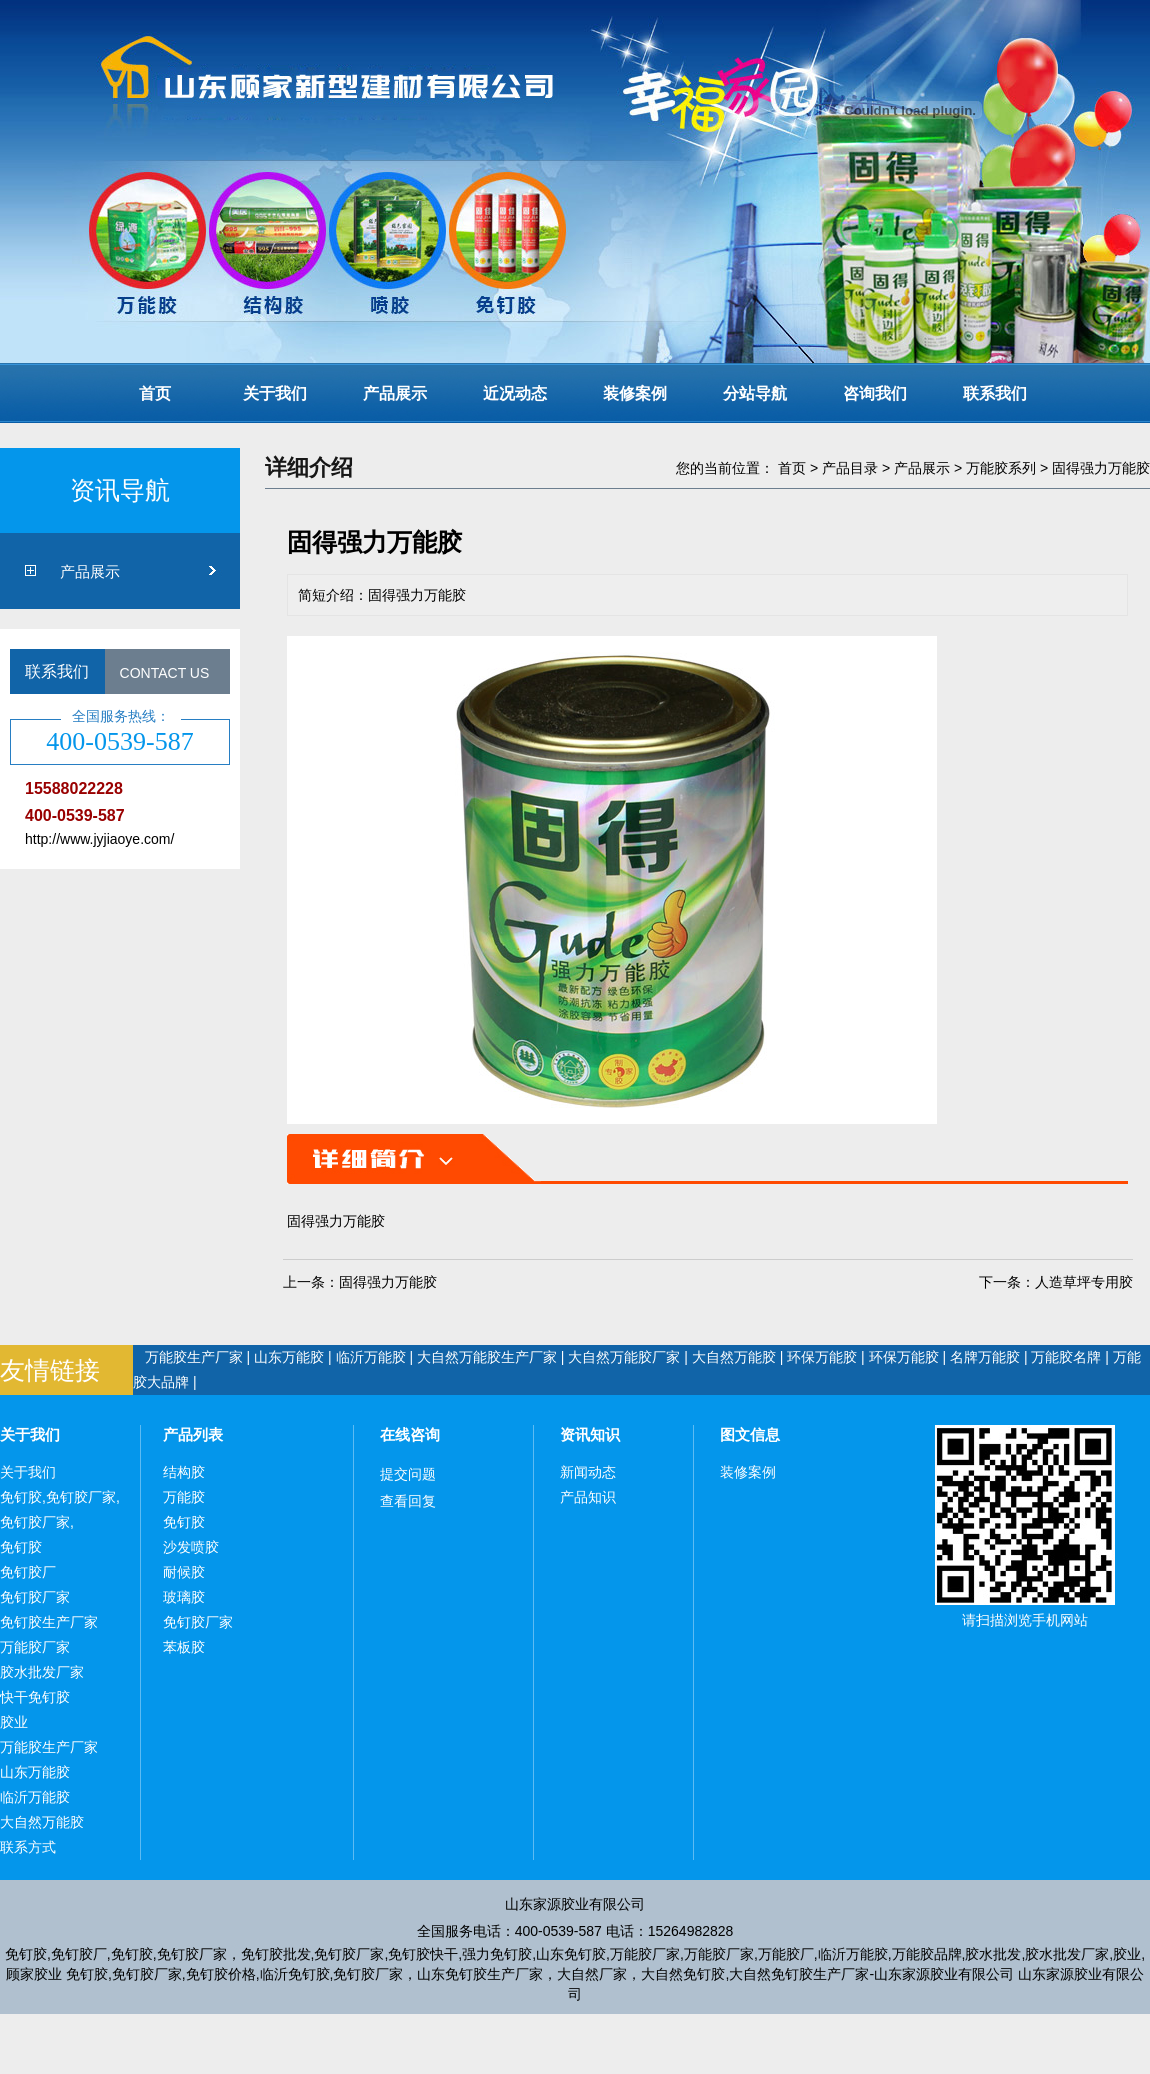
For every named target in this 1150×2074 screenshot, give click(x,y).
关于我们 (275, 393)
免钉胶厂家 (35, 1597)
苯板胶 (184, 1647)
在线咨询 (410, 1434)
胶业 (14, 1722)
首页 (155, 393)
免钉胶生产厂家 (49, 1622)
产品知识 (588, 1497)
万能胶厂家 (35, 1647)
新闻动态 (588, 1472)
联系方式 (28, 1847)
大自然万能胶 (734, 1357)
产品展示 (395, 393)
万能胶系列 (1001, 468)
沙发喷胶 (191, 1547)
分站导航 (755, 393)
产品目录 (850, 468)
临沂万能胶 (371, 1357)
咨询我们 (875, 393)
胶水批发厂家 (42, 1672)
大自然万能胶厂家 (624, 1357)
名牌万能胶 (985, 1357)
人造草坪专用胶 (1084, 1282)
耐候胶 (184, 1572)
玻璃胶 (184, 1597)
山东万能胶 (289, 1357)
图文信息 (750, 1434)
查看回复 (408, 1501)
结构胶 (184, 1472)
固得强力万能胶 (1101, 468)
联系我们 (995, 393)
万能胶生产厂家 (194, 1357)
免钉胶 (21, 1547)
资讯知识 (590, 1434)
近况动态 (515, 393)
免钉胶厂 (28, 1572)
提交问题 (408, 1474)
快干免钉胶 (35, 1697)
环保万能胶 (822, 1357)
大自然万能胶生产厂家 (487, 1357)
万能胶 (184, 1497)
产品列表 (193, 1434)
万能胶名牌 (1066, 1357)
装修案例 (635, 393)
